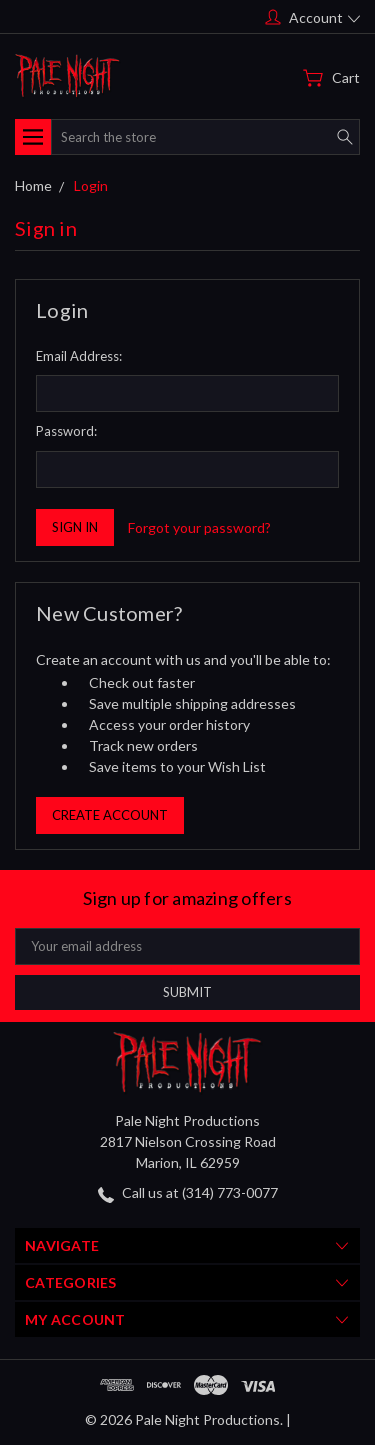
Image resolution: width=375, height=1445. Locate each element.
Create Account (110, 815)
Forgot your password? (199, 527)
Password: (66, 431)
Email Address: (79, 356)
